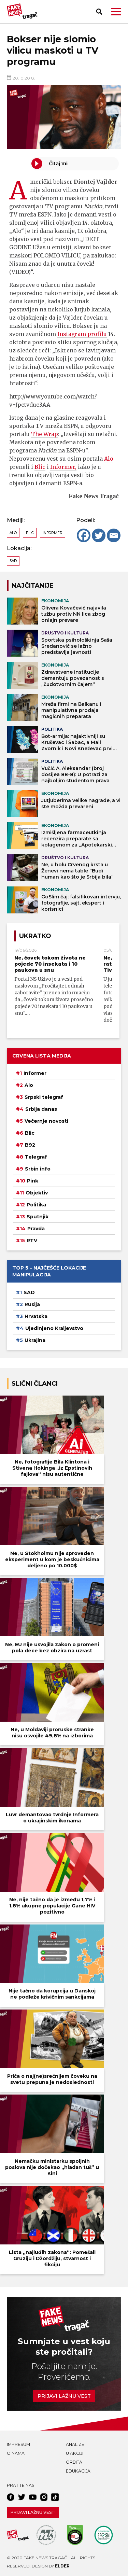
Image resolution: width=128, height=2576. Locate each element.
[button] (116, 11)
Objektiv (37, 1193)
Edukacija (78, 2471)
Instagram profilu (82, 334)
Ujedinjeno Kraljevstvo (54, 1328)
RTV (32, 1240)
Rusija (32, 1304)
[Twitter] (98, 535)
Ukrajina (35, 1340)
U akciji (74, 2453)
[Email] (113, 535)
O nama (16, 2453)
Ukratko (35, 936)
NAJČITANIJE (33, 585)
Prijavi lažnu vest (64, 2396)
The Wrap (44, 434)
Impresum (18, 2444)
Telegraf (36, 1157)
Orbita (74, 2462)
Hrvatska (36, 1316)
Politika (36, 1205)
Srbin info (38, 1169)
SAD (13, 561)
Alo (108, 458)
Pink (32, 1181)
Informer (52, 533)
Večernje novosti (46, 1121)
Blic (39, 466)
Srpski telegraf (44, 1097)
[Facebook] (83, 535)
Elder (62, 2565)
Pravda (36, 1229)
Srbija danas (41, 1109)
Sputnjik (37, 1217)
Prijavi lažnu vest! (33, 2512)
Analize (75, 2444)
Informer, (63, 466)
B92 (30, 1145)
